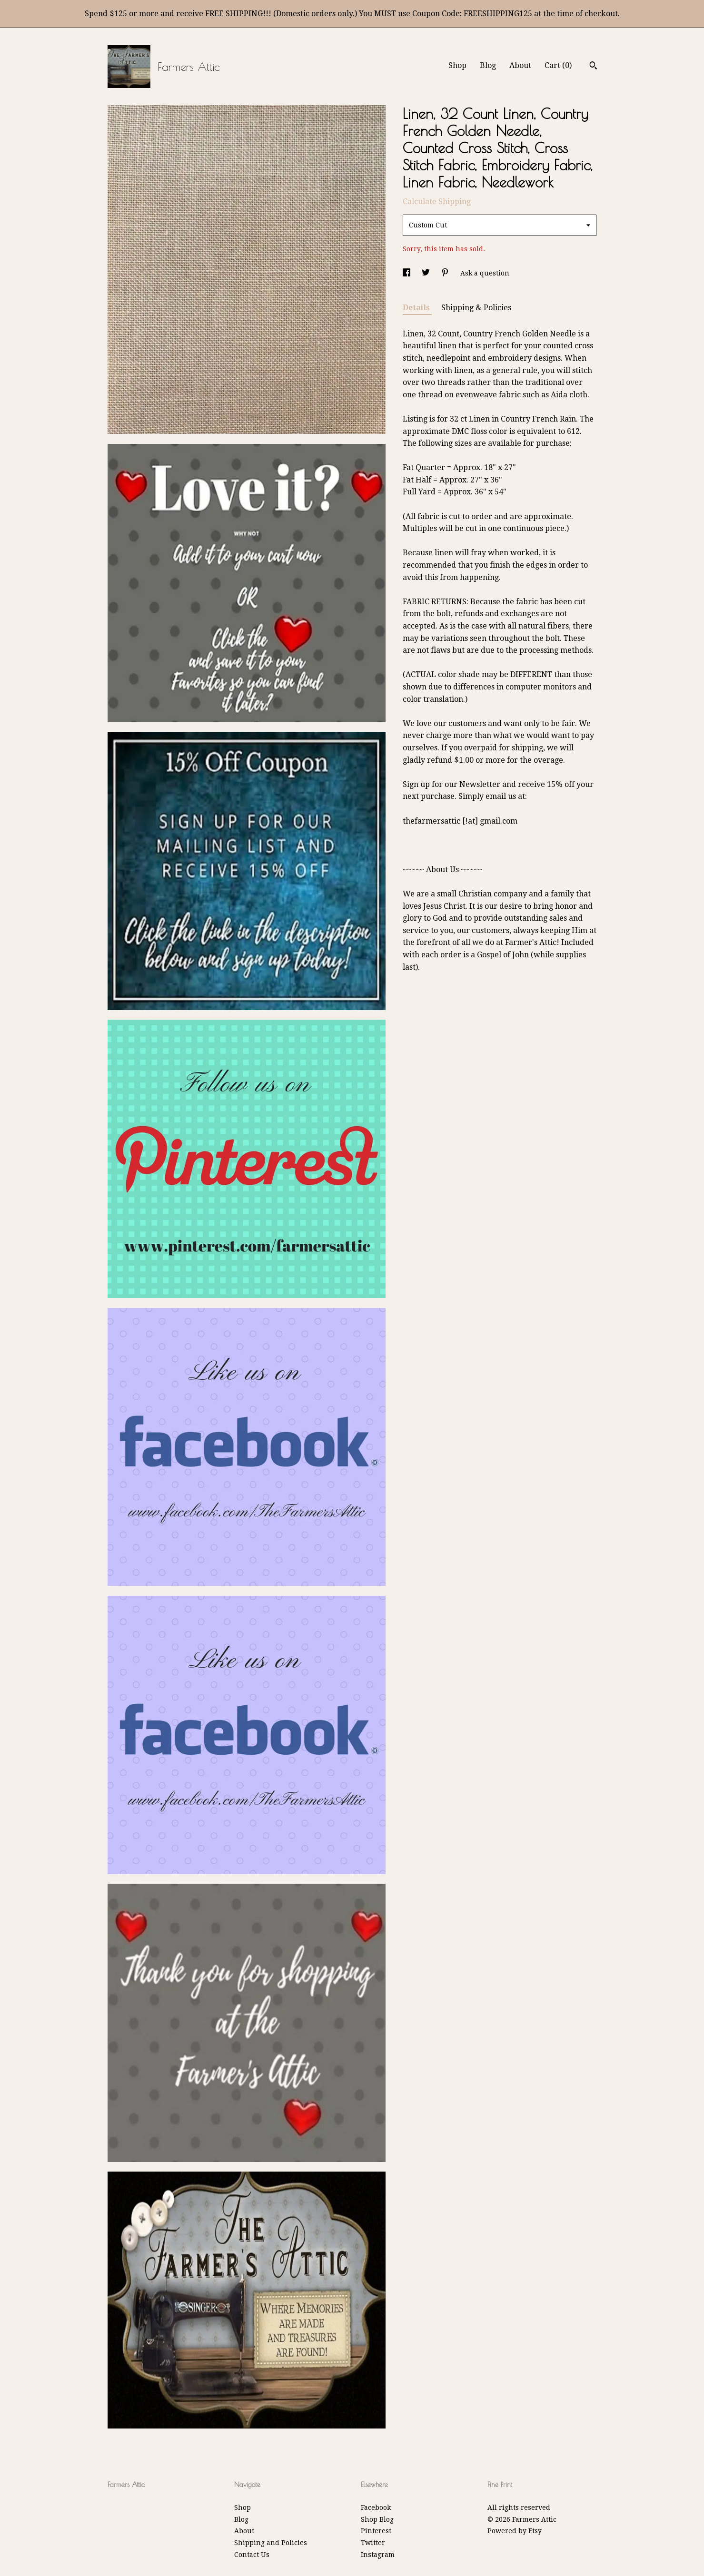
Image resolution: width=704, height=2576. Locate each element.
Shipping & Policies (476, 307)
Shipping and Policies (270, 2543)
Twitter (373, 2543)
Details (417, 307)
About (520, 65)
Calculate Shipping (437, 201)
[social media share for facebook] (407, 273)
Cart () (558, 65)
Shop (457, 65)
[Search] (593, 66)
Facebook (376, 2507)
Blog (488, 65)
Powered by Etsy (514, 2531)
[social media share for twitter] (427, 273)
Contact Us (251, 2554)
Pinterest (376, 2531)
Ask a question (484, 273)
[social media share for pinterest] (446, 273)
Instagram (378, 2554)
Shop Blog (377, 2519)
